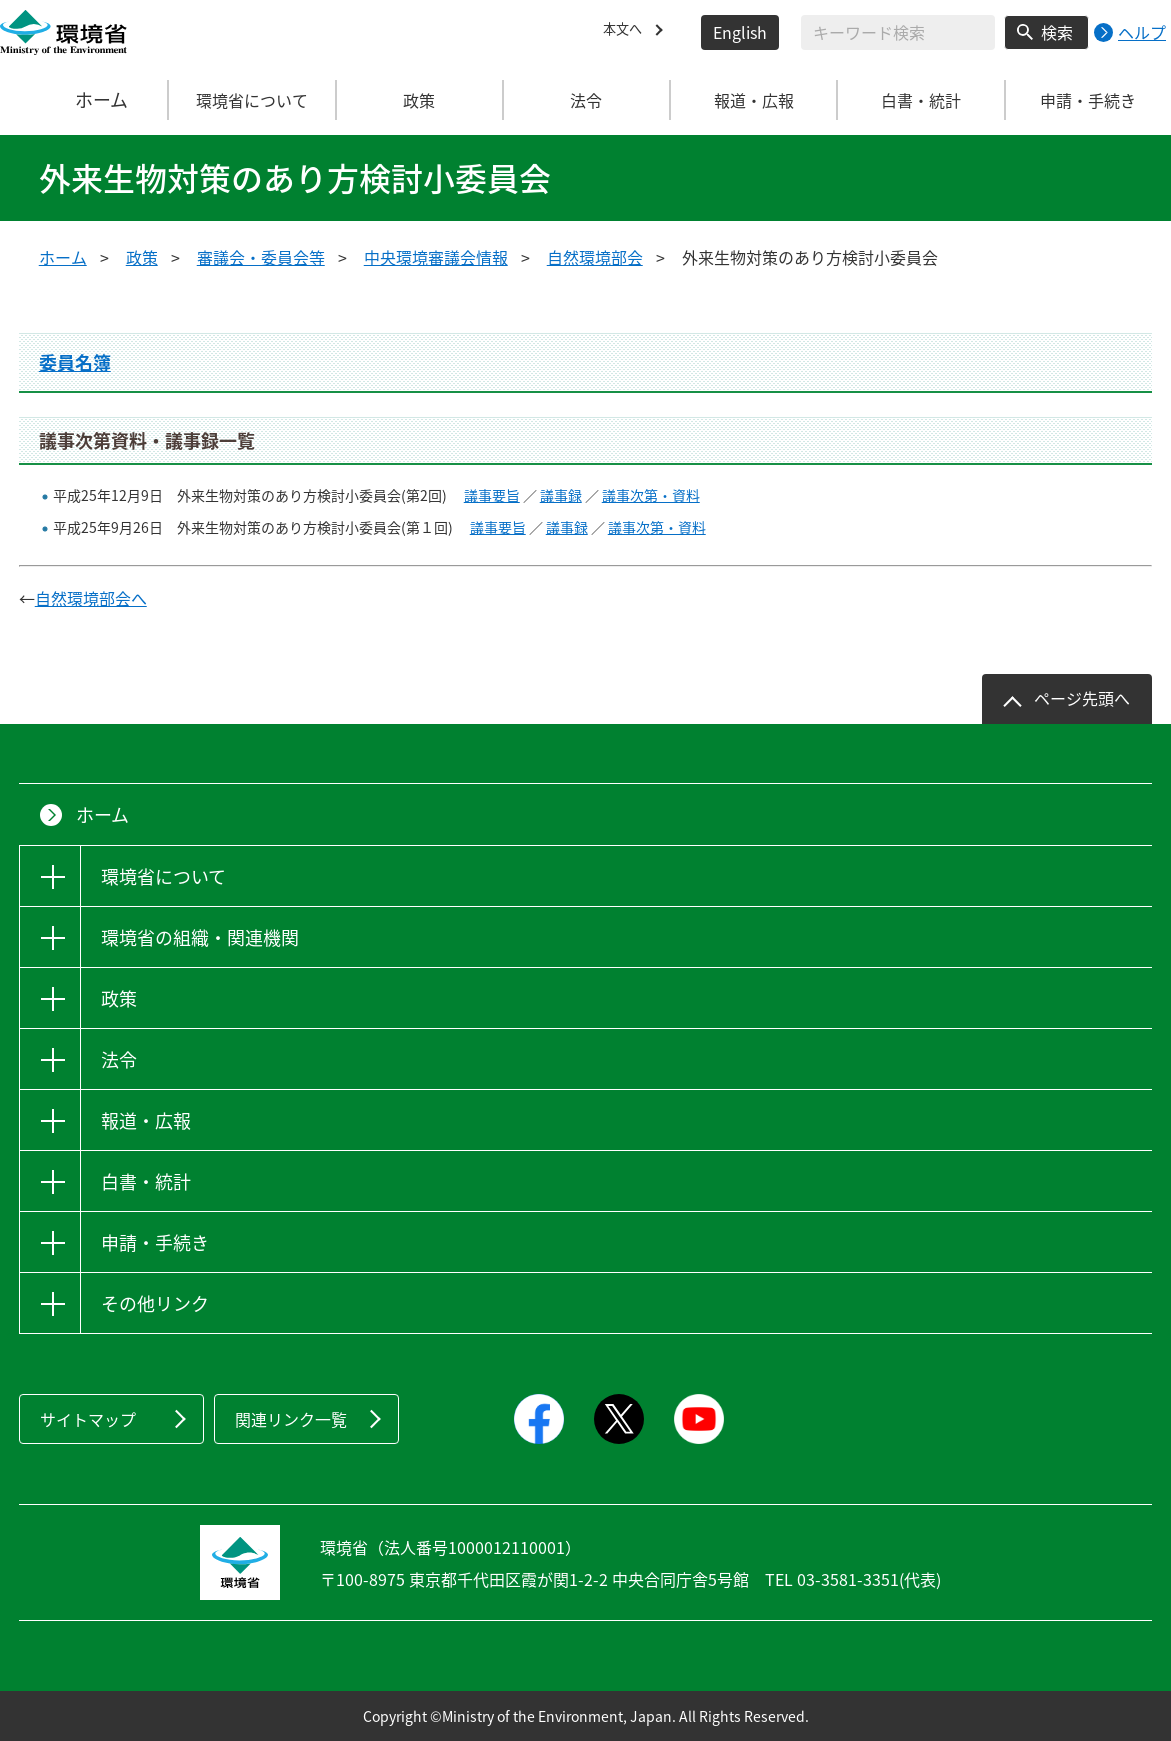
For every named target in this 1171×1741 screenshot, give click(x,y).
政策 (142, 257)
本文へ (627, 32)
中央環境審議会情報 (436, 257)
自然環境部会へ (91, 598)
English (740, 32)
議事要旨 (492, 495)
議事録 (561, 495)
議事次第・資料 (651, 495)
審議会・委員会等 (261, 257)
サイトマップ (88, 1419)
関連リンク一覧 (291, 1419)
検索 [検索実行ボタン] (1057, 32)
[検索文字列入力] (898, 32)
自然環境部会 (595, 257)
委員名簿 (75, 362)
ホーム (85, 100)
